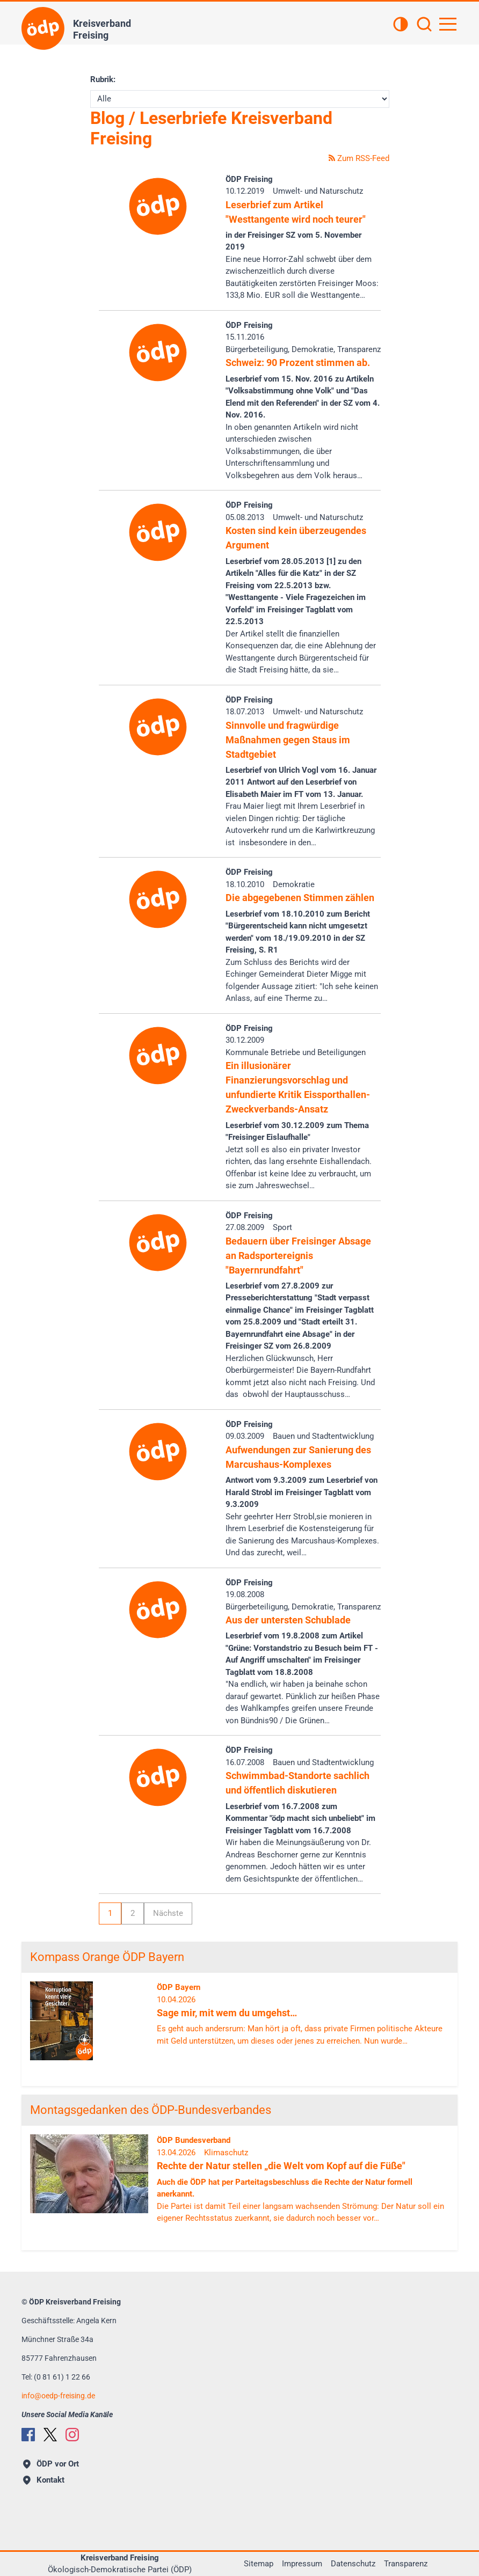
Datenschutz (353, 2563)
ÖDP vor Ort (51, 2464)
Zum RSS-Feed (359, 158)
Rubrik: (102, 79)
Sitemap (258, 2563)
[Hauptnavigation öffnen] (448, 24)
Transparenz (405, 2563)
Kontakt (43, 2480)
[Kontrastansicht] (400, 25)
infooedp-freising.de (58, 2395)
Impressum (302, 2563)
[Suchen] (424, 25)
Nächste (168, 1913)
